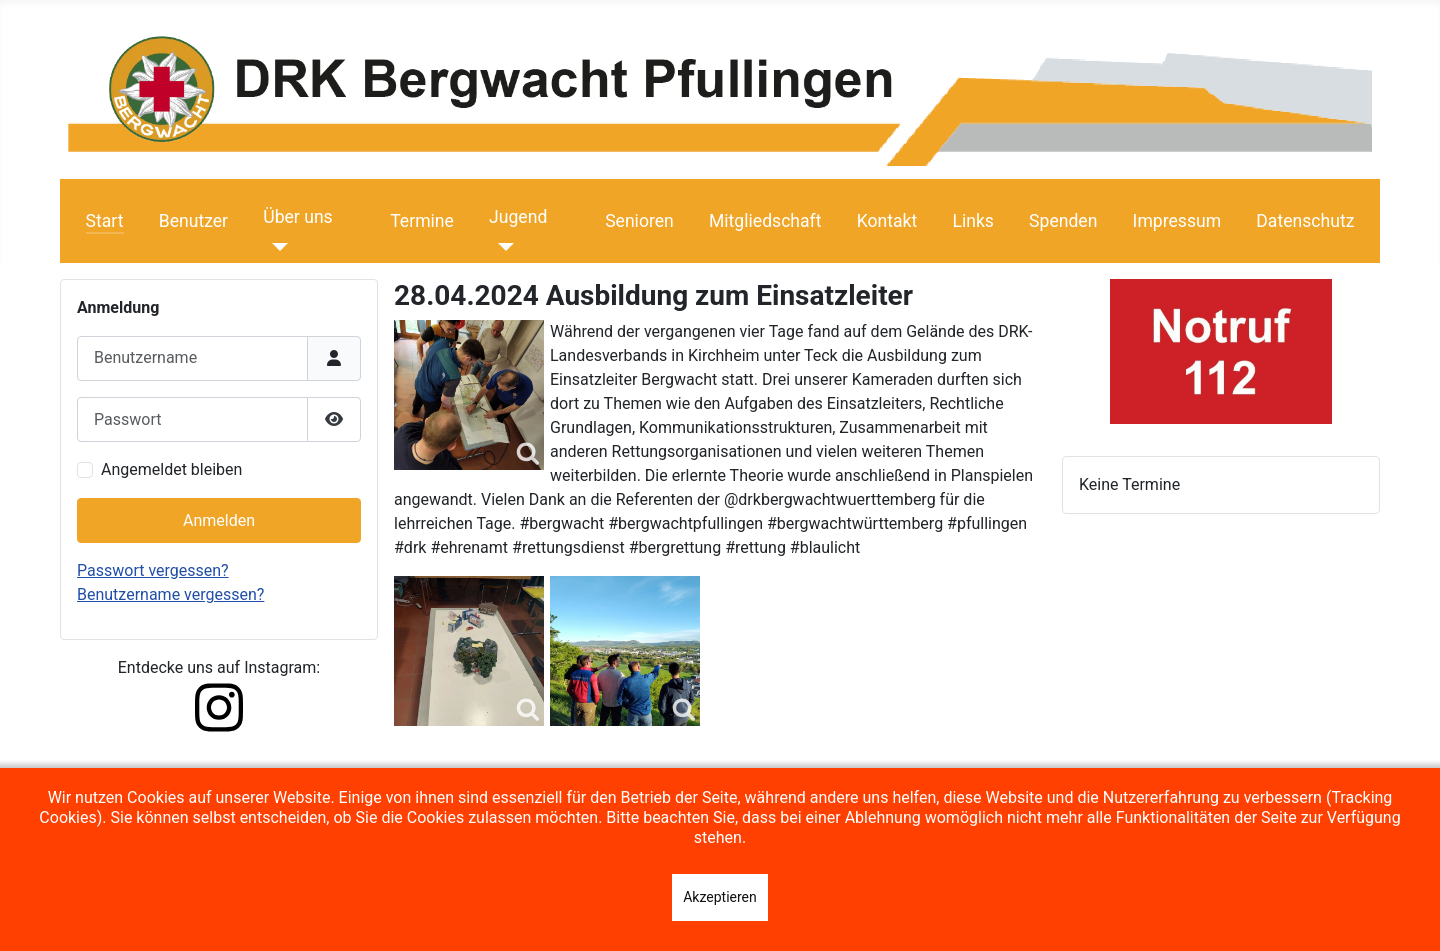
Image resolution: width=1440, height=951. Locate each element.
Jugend (518, 217)
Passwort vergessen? (153, 570)
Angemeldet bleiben (171, 469)
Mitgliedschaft (765, 221)
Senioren (639, 221)
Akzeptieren (720, 897)
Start (105, 221)
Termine (422, 221)
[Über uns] (275, 247)
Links (972, 221)
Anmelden (219, 520)
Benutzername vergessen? (170, 594)
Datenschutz (1305, 221)
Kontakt (887, 221)
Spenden (1063, 221)
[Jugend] (501, 247)
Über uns (297, 217)
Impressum (1177, 221)
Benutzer (193, 221)
